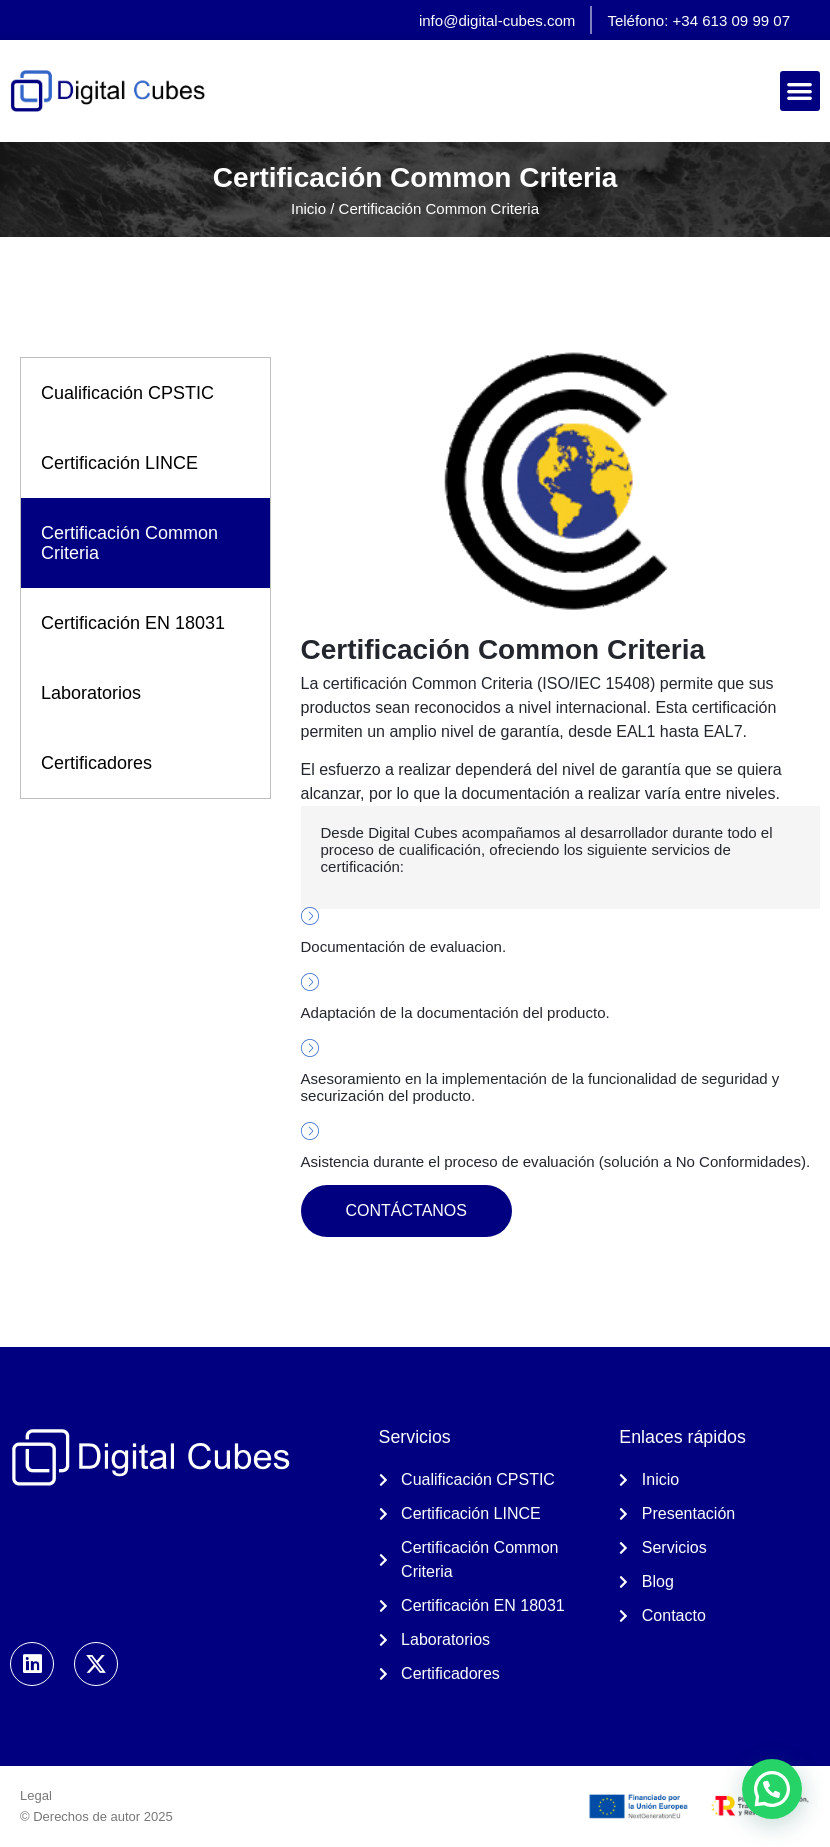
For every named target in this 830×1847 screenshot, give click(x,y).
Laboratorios (91, 693)
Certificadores (96, 763)
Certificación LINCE (119, 463)
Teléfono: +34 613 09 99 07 (698, 20)
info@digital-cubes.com (497, 20)
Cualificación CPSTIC (127, 393)
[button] (800, 91)
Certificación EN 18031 (133, 623)
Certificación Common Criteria (129, 543)
